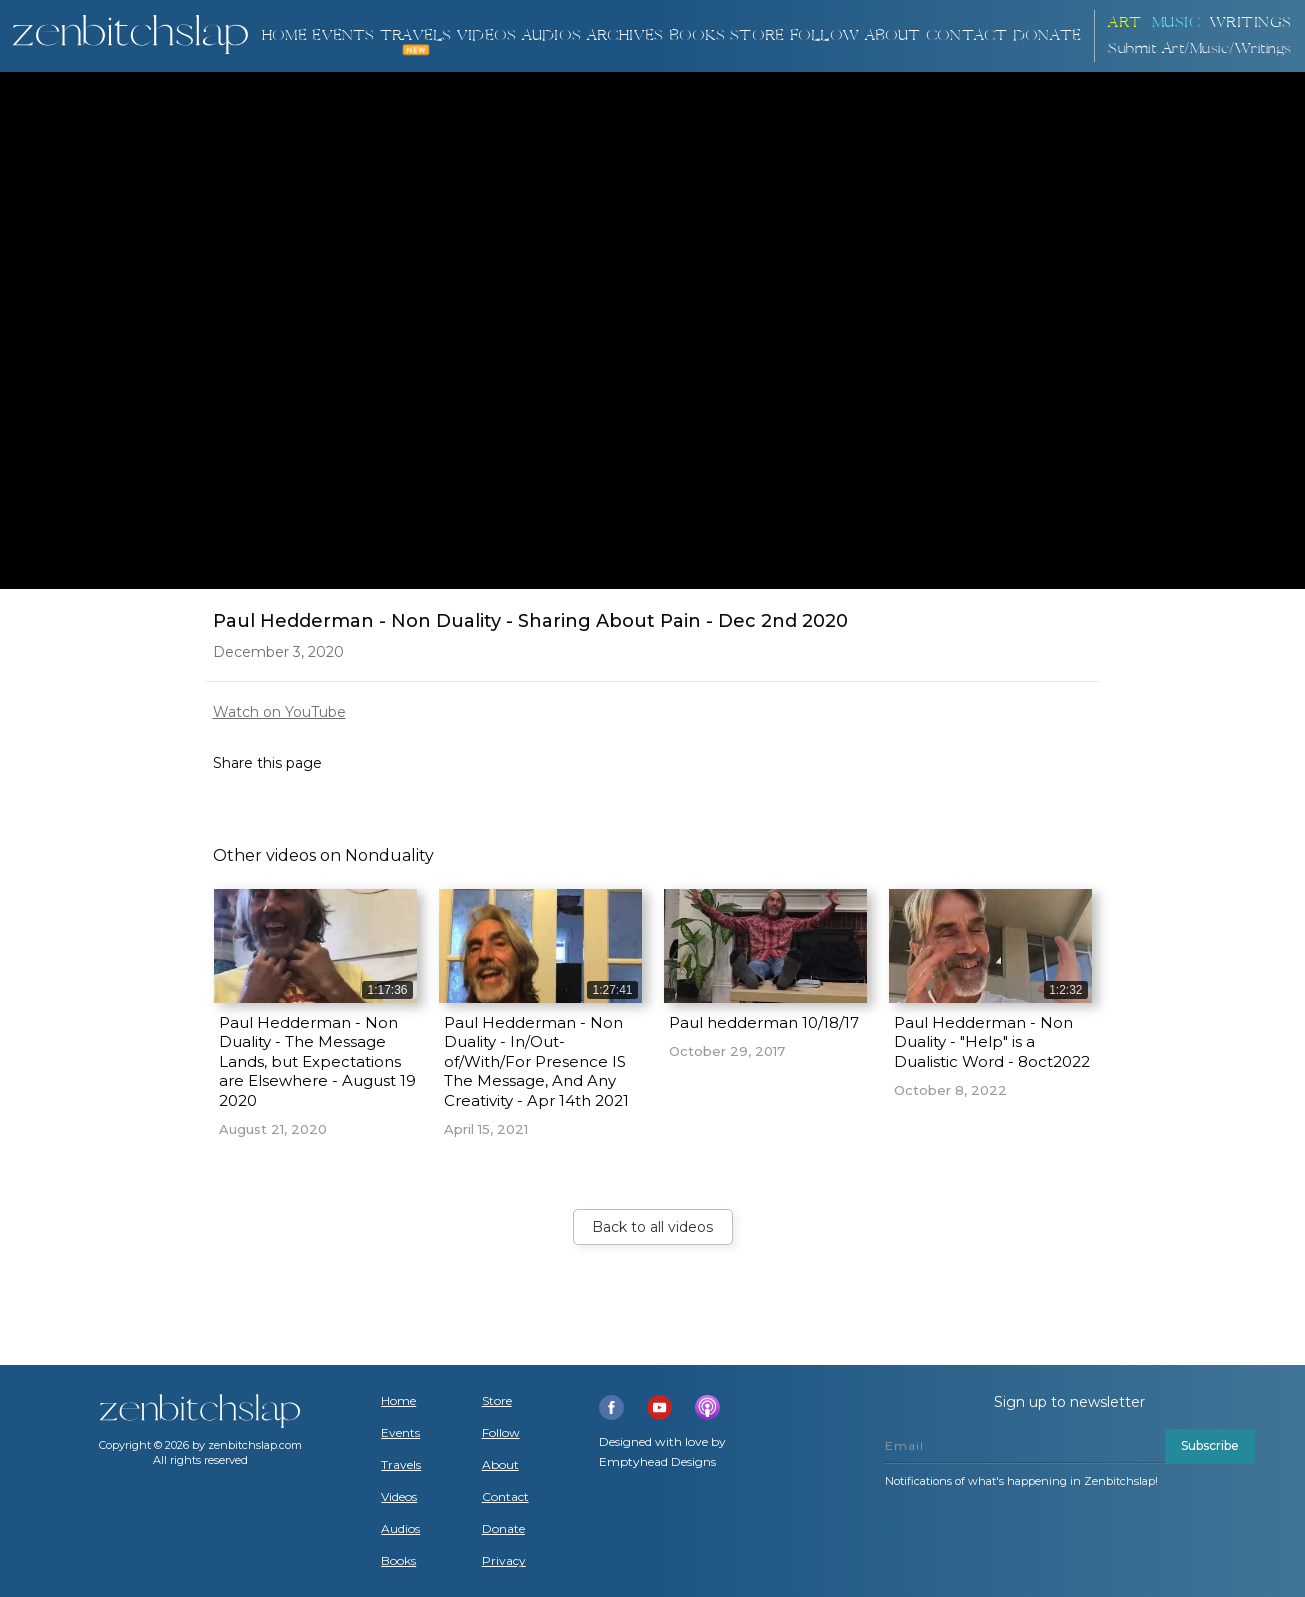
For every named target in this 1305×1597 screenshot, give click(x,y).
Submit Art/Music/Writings (1200, 48)
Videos (399, 1497)
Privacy (504, 1561)
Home (284, 35)
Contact (966, 35)
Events (343, 35)
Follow (824, 35)
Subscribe (1210, 1445)
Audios (400, 1529)
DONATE (1047, 35)
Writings (1251, 22)
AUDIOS (551, 35)
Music (1176, 22)
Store (757, 35)
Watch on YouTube (279, 712)
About (893, 35)
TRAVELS (415, 35)
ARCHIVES (625, 35)
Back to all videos (652, 1227)
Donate (503, 1529)
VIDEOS (486, 35)
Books (398, 1561)
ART (1125, 22)
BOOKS (697, 35)
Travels (401, 1465)
